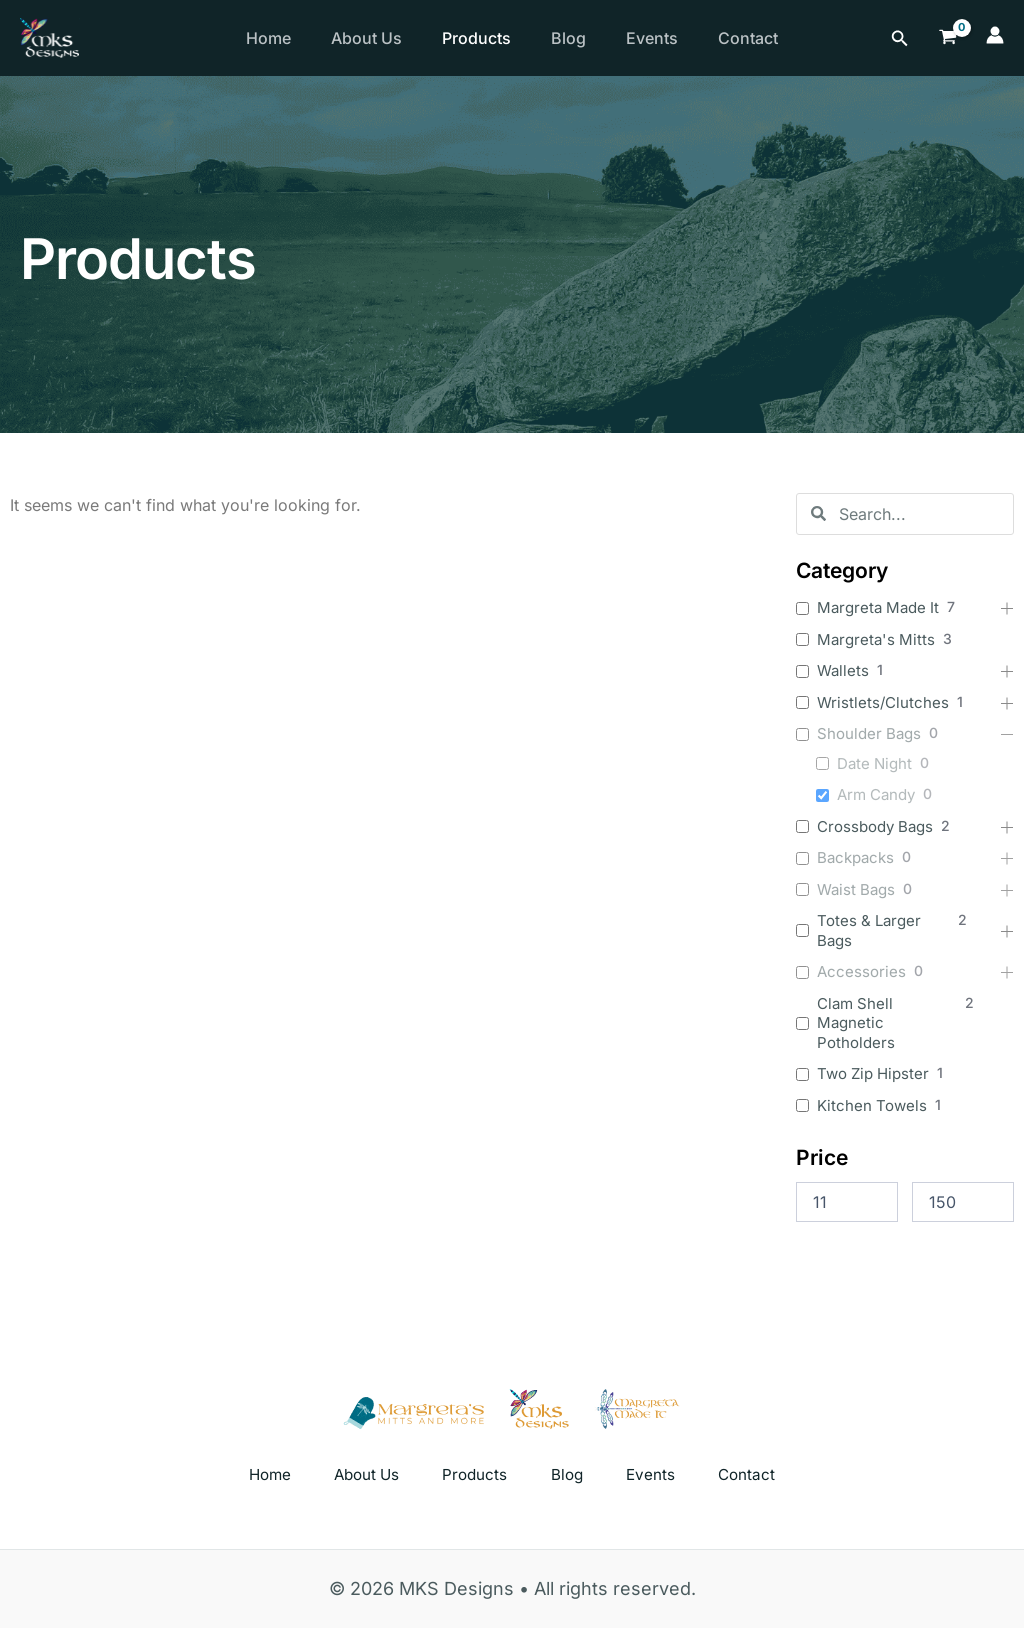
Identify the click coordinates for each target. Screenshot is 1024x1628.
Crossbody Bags (875, 826)
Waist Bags (856, 889)
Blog (596, 38)
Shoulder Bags (869, 733)
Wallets (843, 670)
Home (272, 38)
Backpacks (855, 857)
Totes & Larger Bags (869, 930)
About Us (378, 38)
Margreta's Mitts (876, 639)
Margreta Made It (878, 607)
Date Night (874, 763)
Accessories (861, 971)
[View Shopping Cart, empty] (948, 37)
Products (496, 38)
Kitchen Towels (872, 1105)
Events (688, 38)
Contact (792, 38)
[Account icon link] (995, 38)
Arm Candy (876, 794)
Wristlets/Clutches (883, 702)
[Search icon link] (900, 38)
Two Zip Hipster (873, 1073)
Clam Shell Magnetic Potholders (856, 1023)
